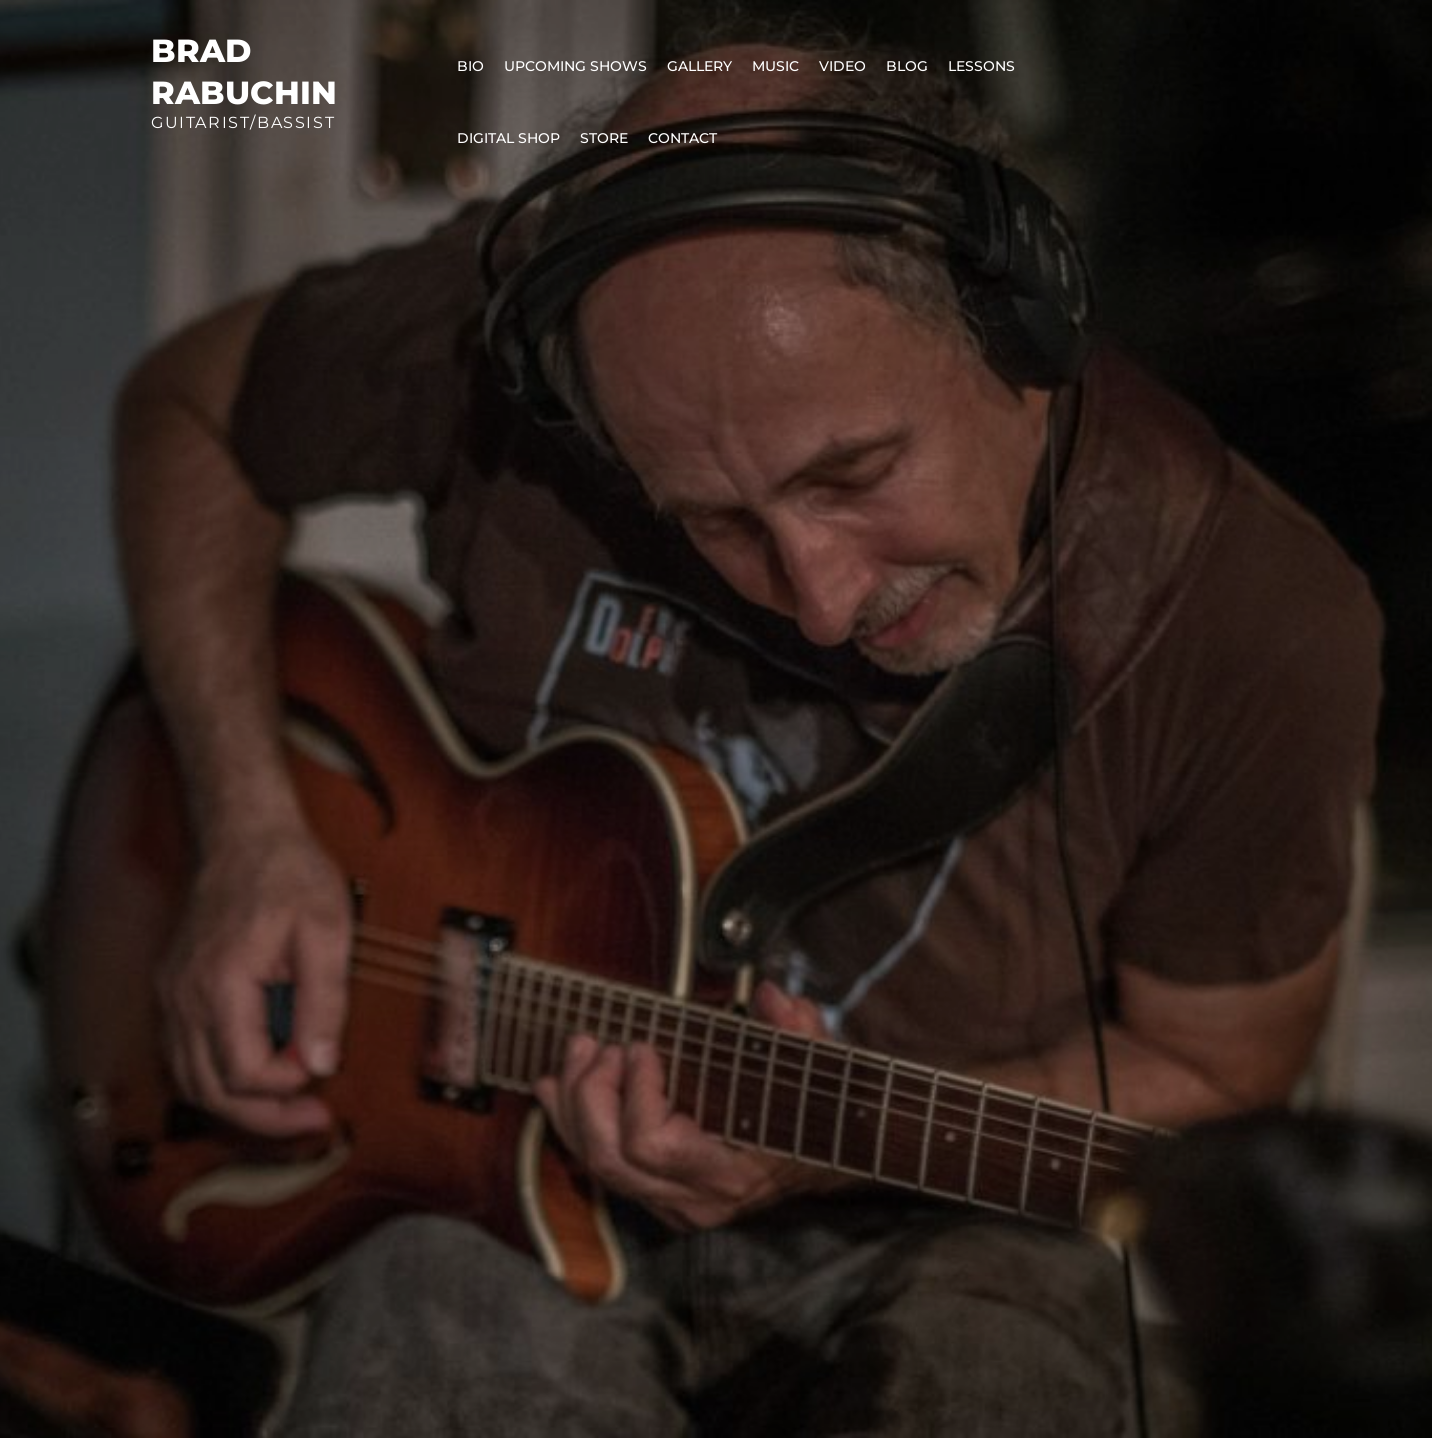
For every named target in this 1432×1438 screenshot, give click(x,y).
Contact (682, 138)
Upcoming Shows (575, 66)
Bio (470, 66)
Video (842, 66)
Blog (907, 66)
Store (604, 138)
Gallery (699, 66)
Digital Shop (508, 138)
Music (775, 66)
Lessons (981, 66)
